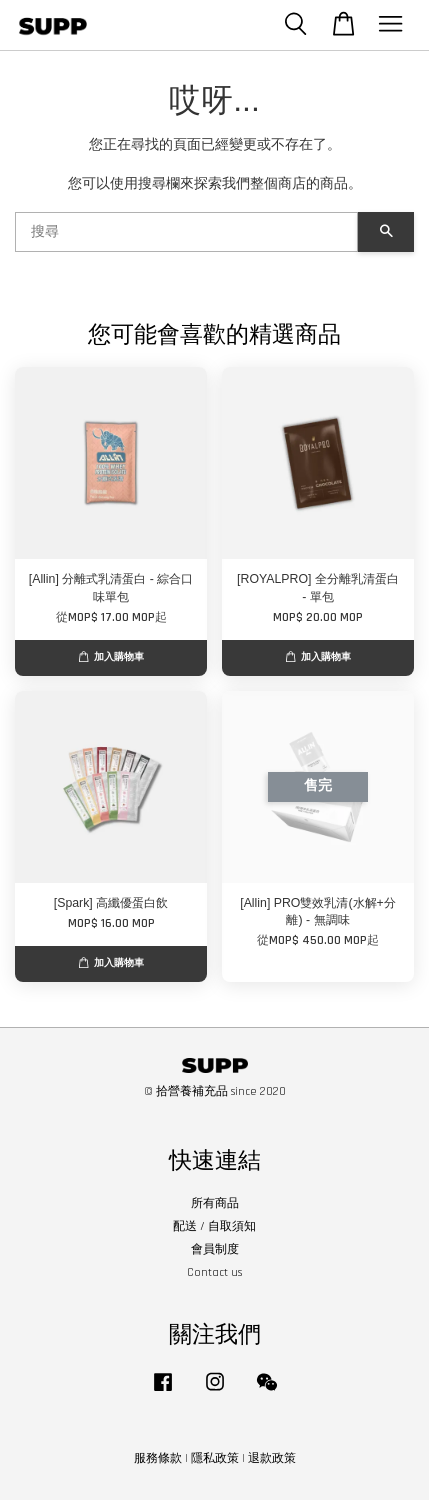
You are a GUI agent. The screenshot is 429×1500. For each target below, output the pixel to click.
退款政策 (272, 1458)
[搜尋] (186, 232)
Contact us (214, 1272)
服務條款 (158, 1458)
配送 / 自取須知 (214, 1226)
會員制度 (215, 1249)
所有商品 (215, 1203)
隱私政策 (215, 1458)
